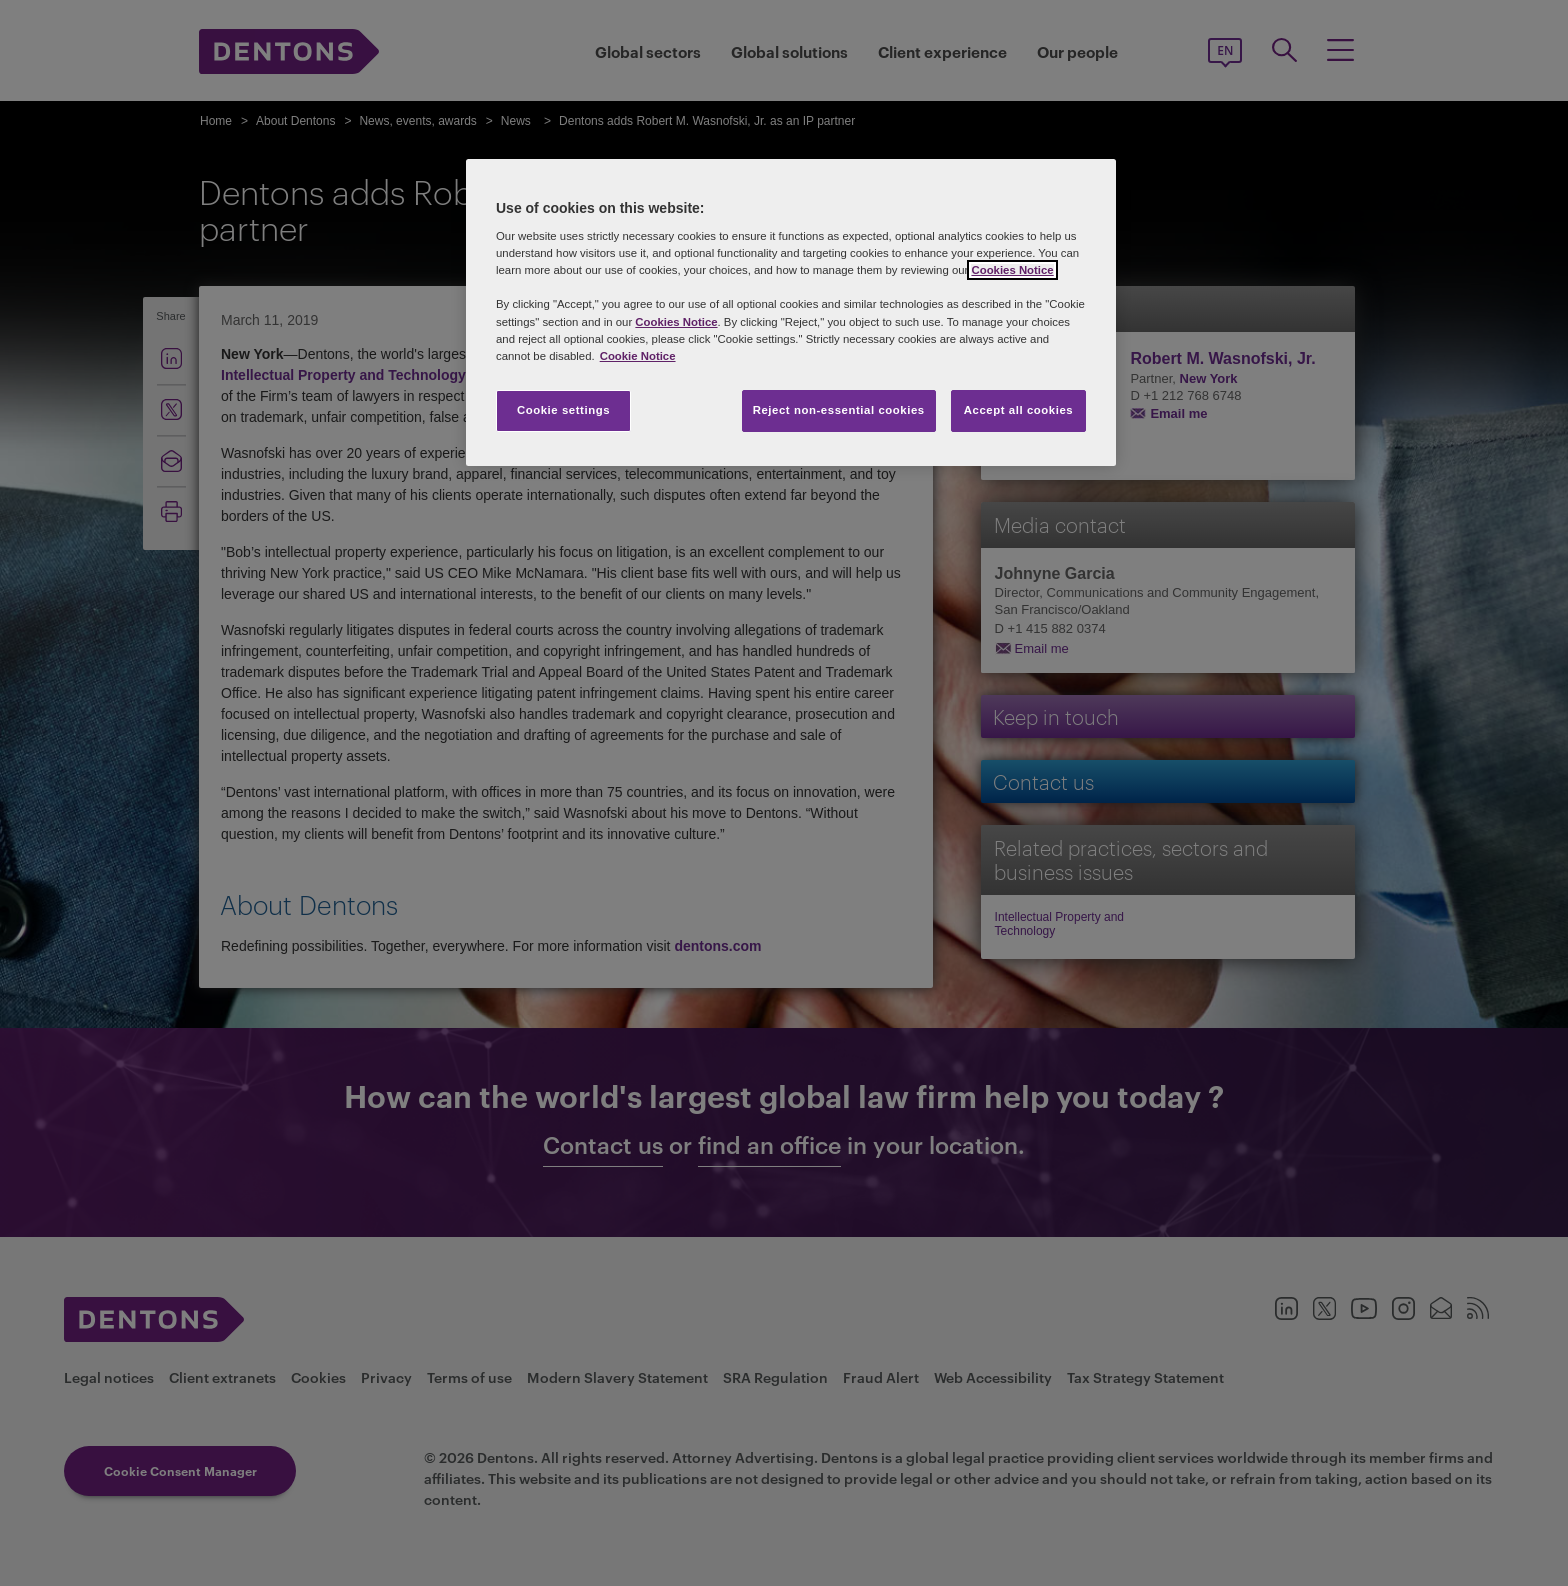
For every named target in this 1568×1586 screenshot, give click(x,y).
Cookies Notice (1012, 270)
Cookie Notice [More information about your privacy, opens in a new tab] (638, 356)
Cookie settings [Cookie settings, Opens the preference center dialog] (563, 410)
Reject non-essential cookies (839, 410)
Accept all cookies (1019, 410)
